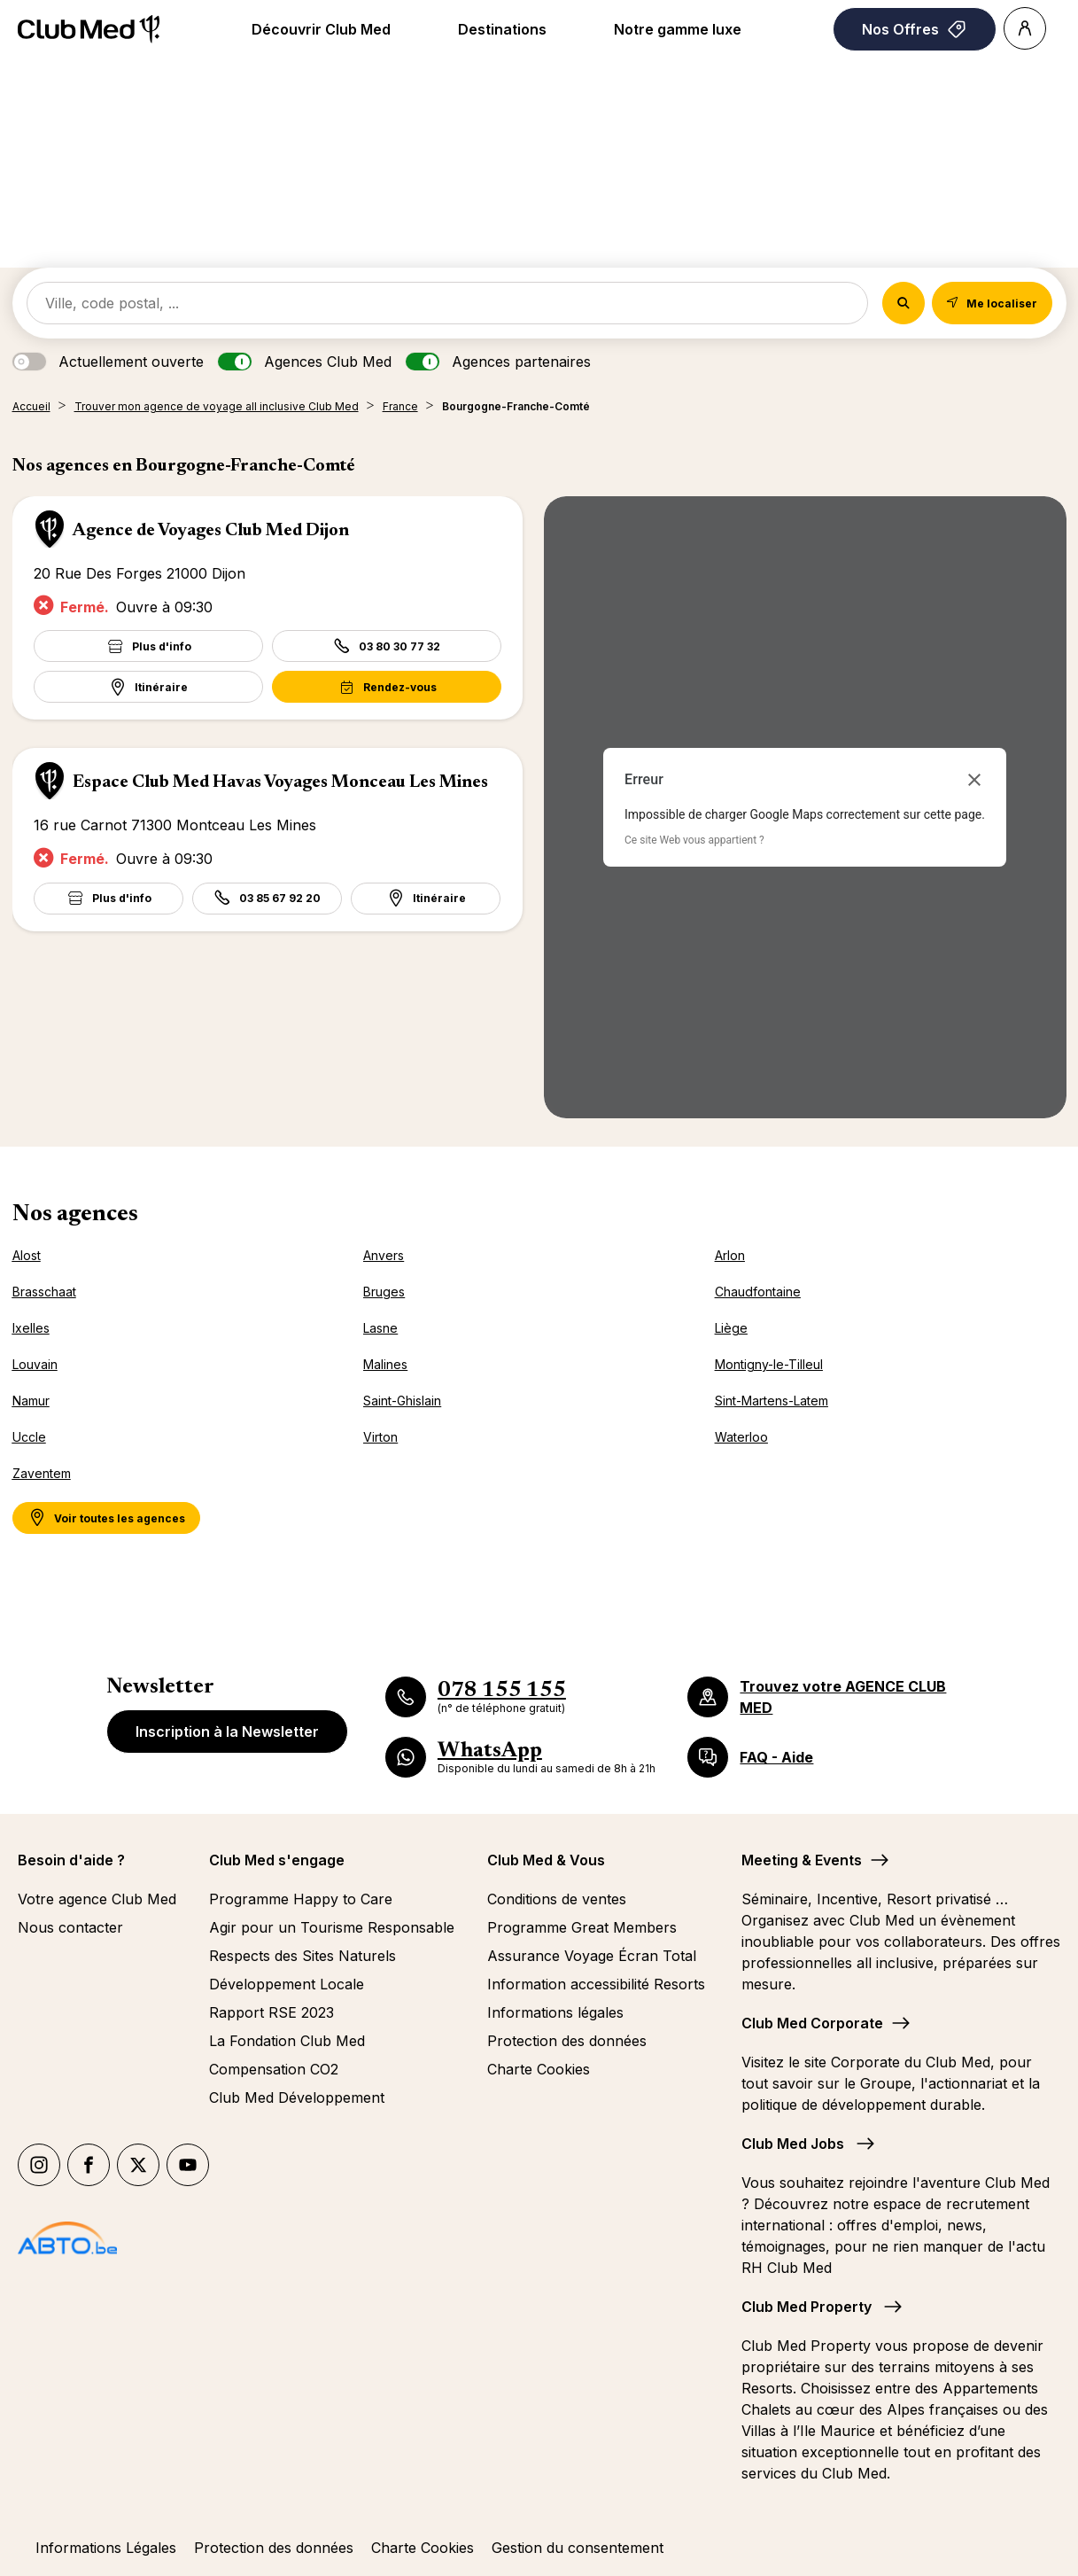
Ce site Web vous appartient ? (694, 840)
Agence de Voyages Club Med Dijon (211, 531)
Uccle (29, 1436)
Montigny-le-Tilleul (769, 1364)
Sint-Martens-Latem (771, 1400)
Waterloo (741, 1436)
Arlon (730, 1255)
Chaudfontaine (758, 1291)
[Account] (1025, 28)
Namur (31, 1400)
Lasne (380, 1327)
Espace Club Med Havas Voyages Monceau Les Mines (280, 782)
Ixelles (31, 1327)
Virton (380, 1436)
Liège (731, 1327)
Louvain (35, 1364)
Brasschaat (44, 1291)
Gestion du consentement (577, 2548)
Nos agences (75, 1214)
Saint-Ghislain (402, 1400)
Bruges (384, 1291)
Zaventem (41, 1473)
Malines (385, 1364)
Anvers (383, 1255)
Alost (26, 1255)
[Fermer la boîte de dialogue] (974, 779)
